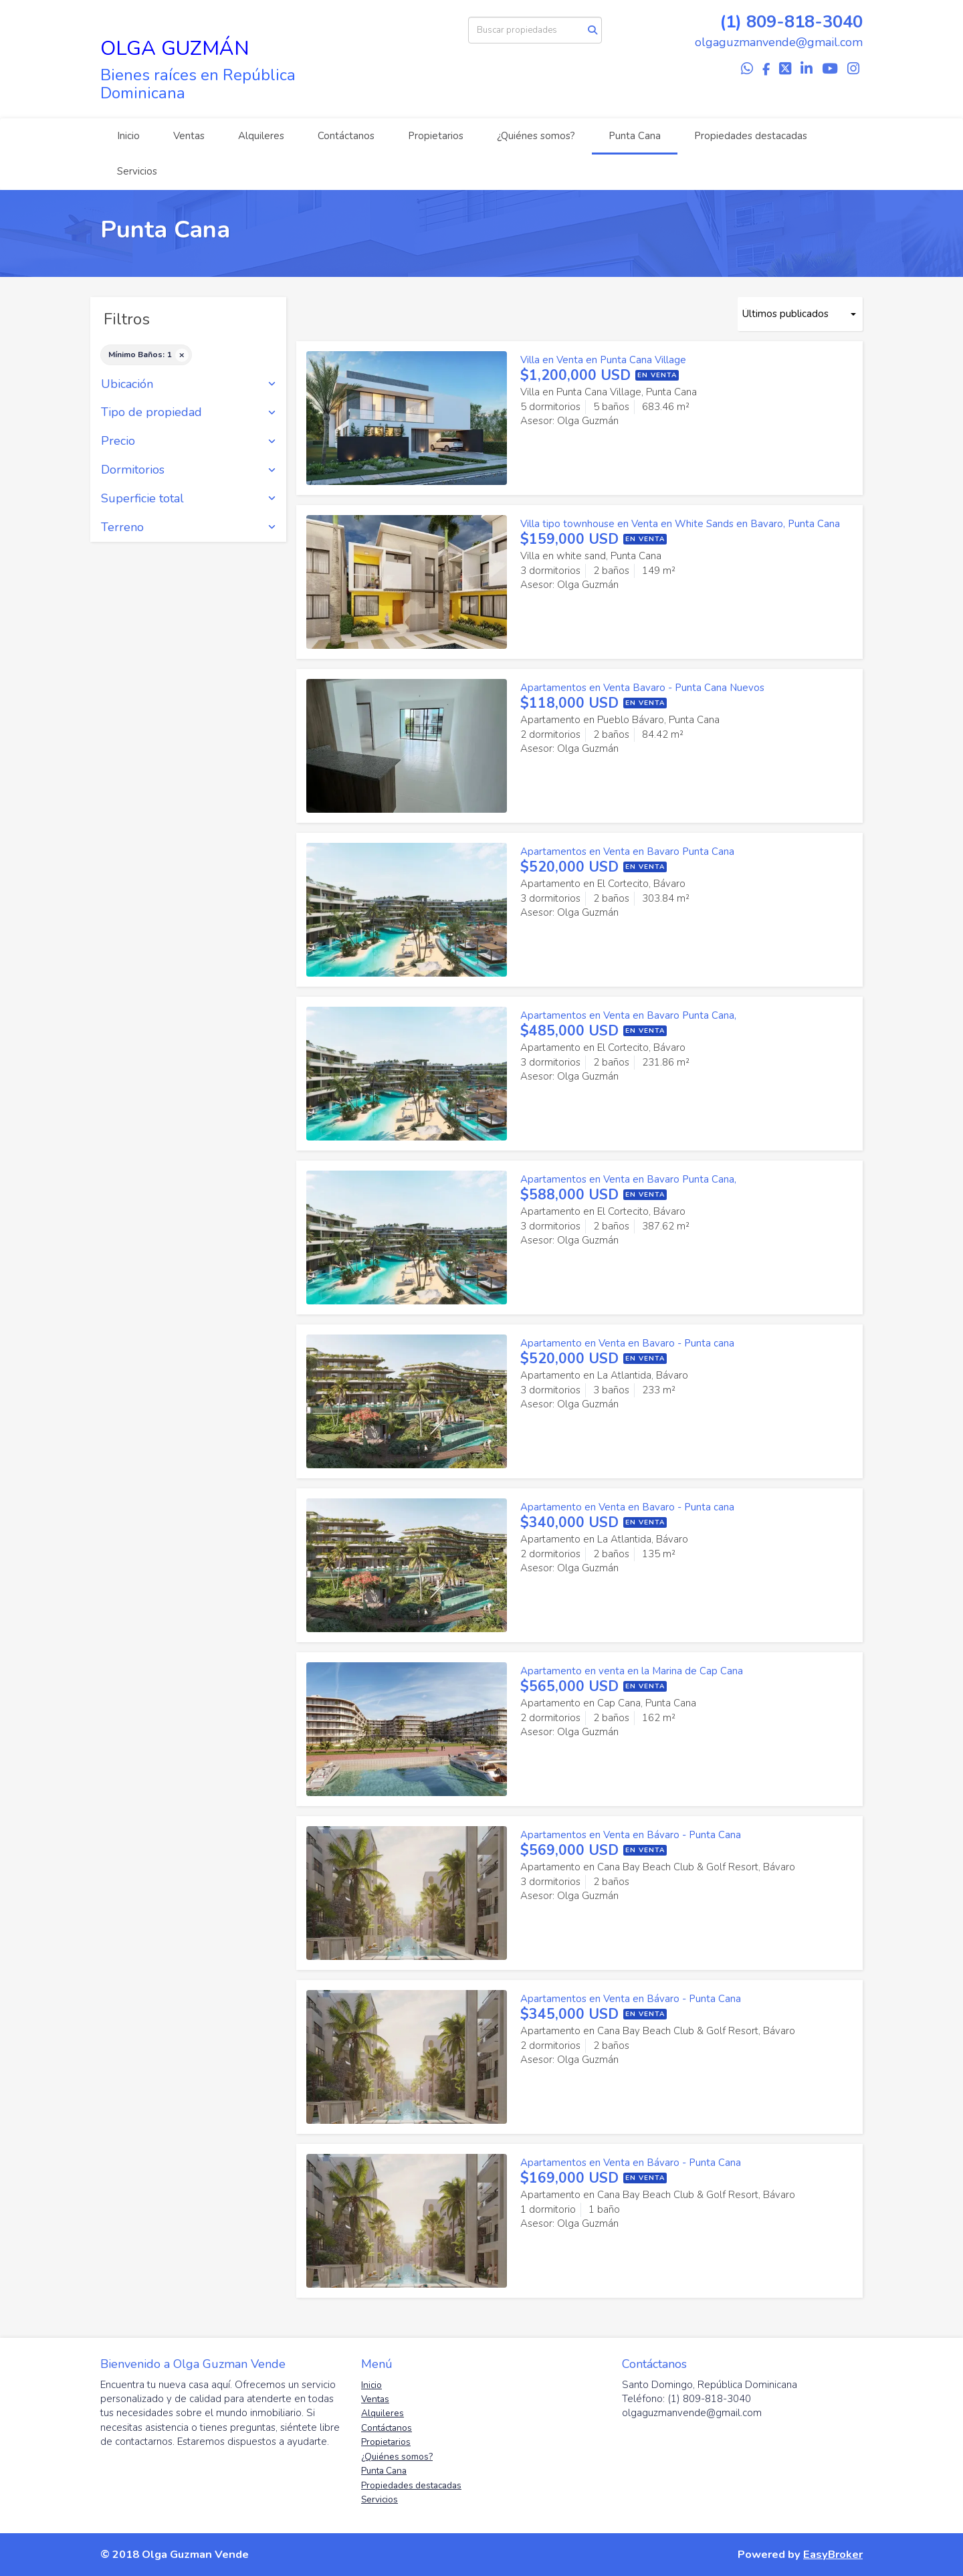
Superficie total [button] (188, 499)
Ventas (189, 135)
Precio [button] (188, 441)
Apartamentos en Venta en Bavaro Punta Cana (627, 851)
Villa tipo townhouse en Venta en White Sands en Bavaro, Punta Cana (680, 523)
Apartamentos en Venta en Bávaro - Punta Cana (630, 1835)
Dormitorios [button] (188, 470)
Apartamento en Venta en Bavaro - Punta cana (627, 1343)
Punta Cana (635, 135)
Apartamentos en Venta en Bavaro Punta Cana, (628, 1015)
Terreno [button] (188, 527)
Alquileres (261, 135)
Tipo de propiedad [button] (188, 412)
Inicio (128, 135)
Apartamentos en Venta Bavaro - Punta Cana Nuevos (642, 687)
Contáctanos (346, 135)
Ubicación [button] (188, 384)
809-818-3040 (804, 21)
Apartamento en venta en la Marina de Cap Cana (631, 1671)
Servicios (137, 171)
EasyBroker (833, 2554)
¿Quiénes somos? (536, 135)
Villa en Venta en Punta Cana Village (603, 360)
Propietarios (435, 135)
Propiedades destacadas (750, 135)
